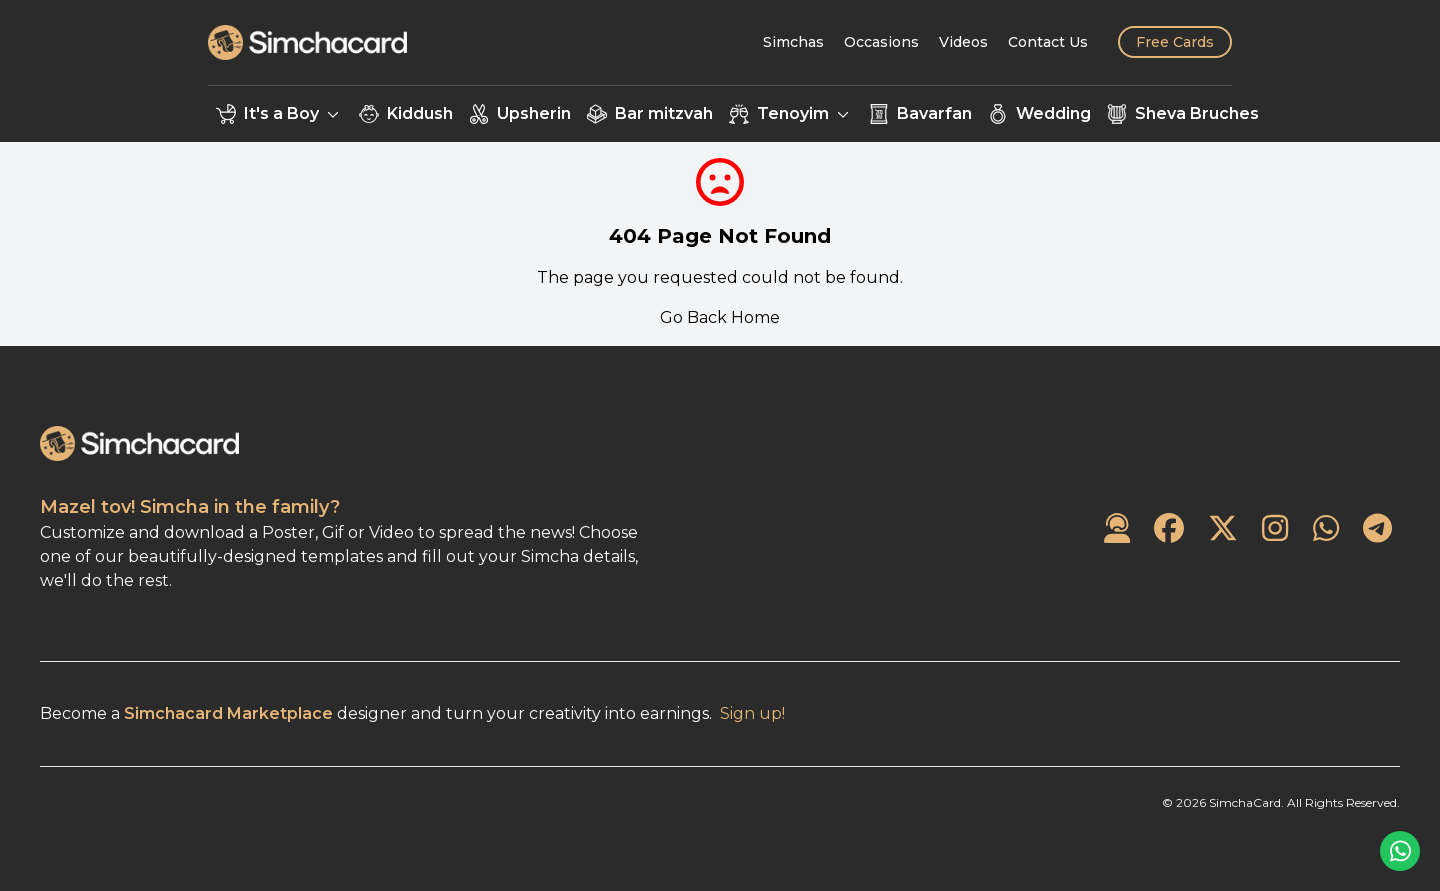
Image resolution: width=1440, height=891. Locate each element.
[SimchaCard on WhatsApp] (1326, 529)
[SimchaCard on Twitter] (1223, 529)
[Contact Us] (1048, 42)
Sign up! (752, 713)
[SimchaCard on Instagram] (1275, 529)
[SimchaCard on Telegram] (1377, 529)
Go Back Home (720, 317)
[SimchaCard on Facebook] (1169, 529)
